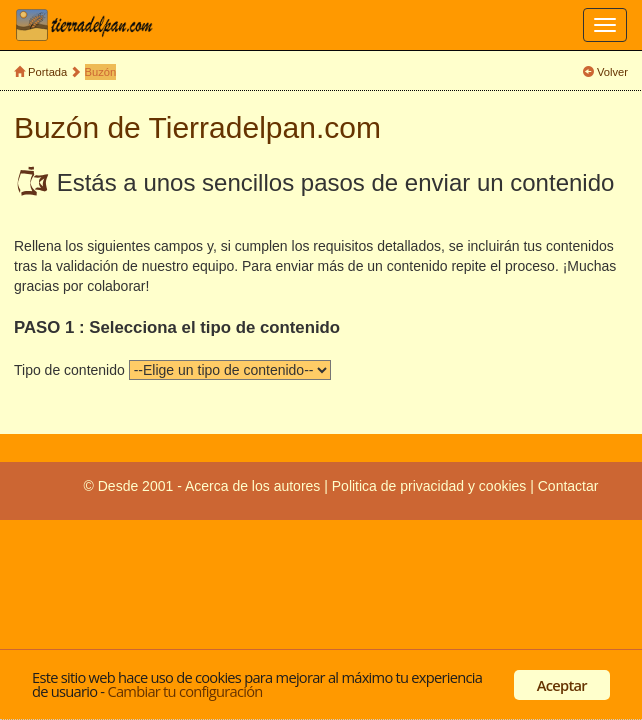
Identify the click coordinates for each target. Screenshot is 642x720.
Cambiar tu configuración (184, 691)
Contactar (568, 486)
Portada (47, 72)
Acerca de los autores (252, 486)
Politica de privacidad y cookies (431, 486)
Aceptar (562, 685)
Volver (612, 72)
